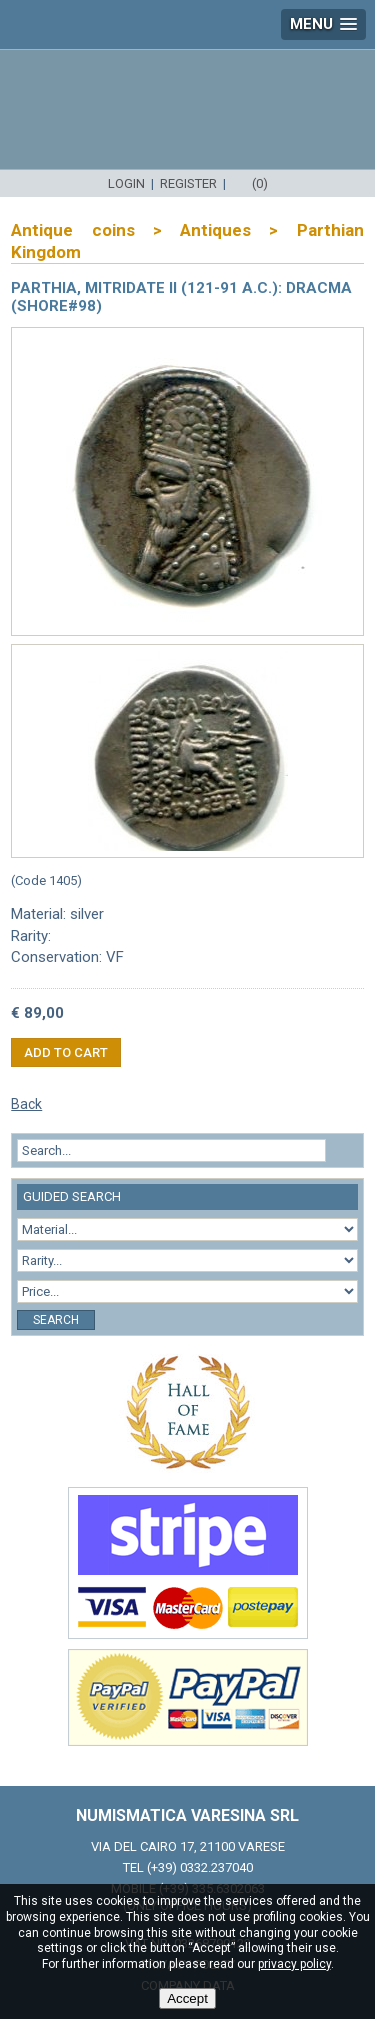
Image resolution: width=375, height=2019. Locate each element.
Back (26, 1104)
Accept (187, 1998)
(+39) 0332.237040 (200, 1867)
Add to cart (66, 1052)
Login (126, 183)
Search (56, 1320)
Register (188, 183)
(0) (260, 183)
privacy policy (294, 1964)
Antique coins (72, 230)
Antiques (215, 230)
